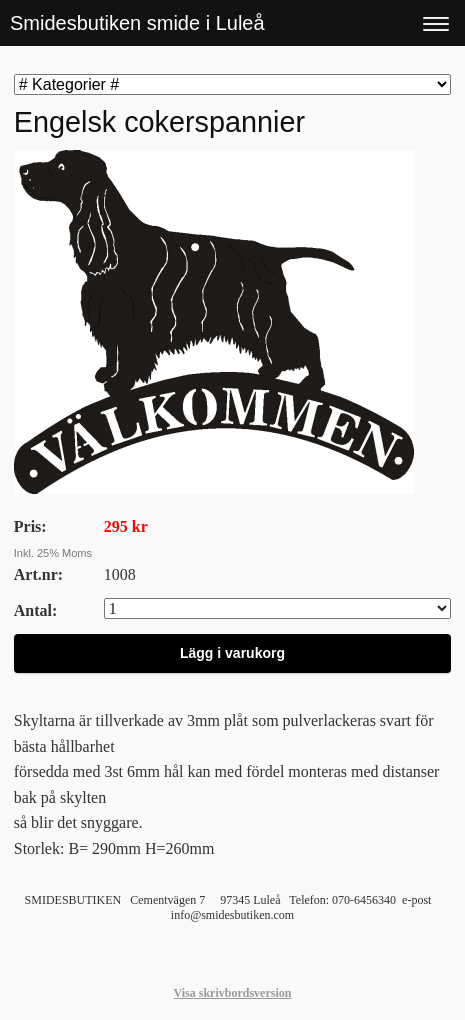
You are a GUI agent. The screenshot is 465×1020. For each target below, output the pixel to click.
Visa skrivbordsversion (233, 993)
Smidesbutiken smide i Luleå (137, 23)
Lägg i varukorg (232, 653)
